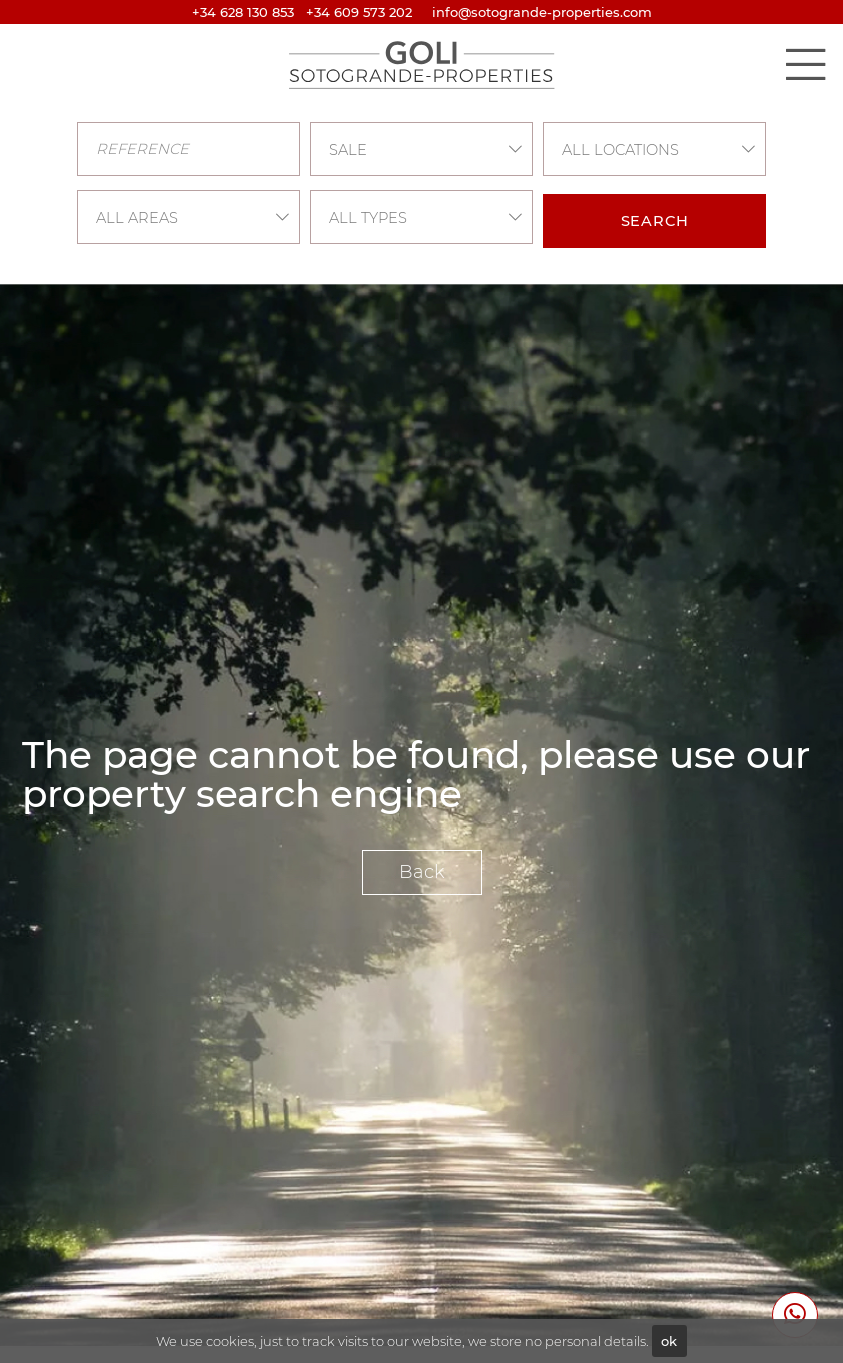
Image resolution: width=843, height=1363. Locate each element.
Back (422, 872)
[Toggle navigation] (805, 64)
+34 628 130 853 (243, 12)
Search (655, 221)
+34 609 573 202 (359, 12)
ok (669, 1341)
